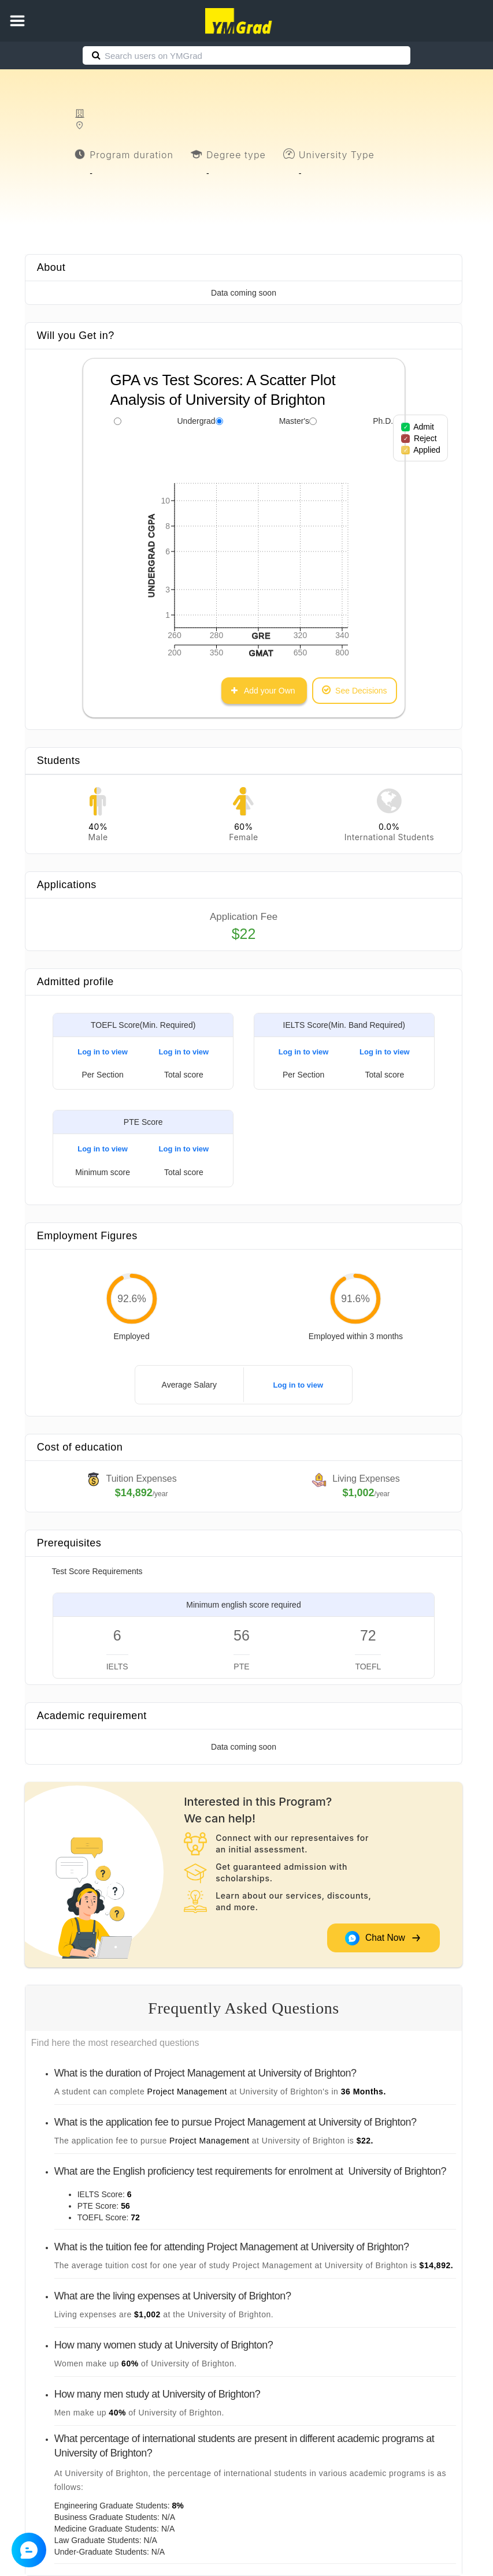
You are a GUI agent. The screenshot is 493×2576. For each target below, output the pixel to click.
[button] (17, 20)
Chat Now (382, 1938)
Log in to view (102, 1051)
